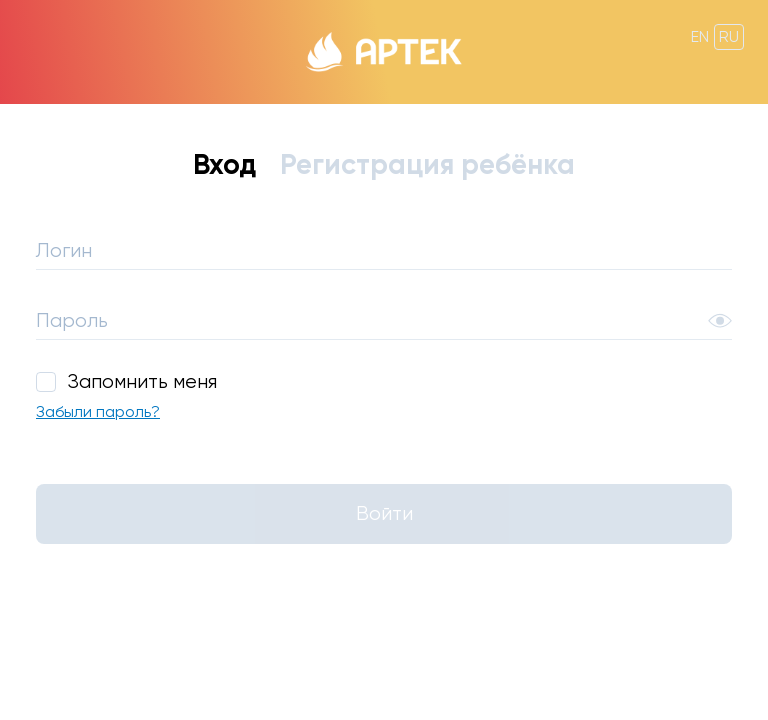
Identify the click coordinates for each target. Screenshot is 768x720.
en (700, 36)
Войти (384, 513)
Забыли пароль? (98, 412)
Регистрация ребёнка (427, 164)
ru (729, 36)
